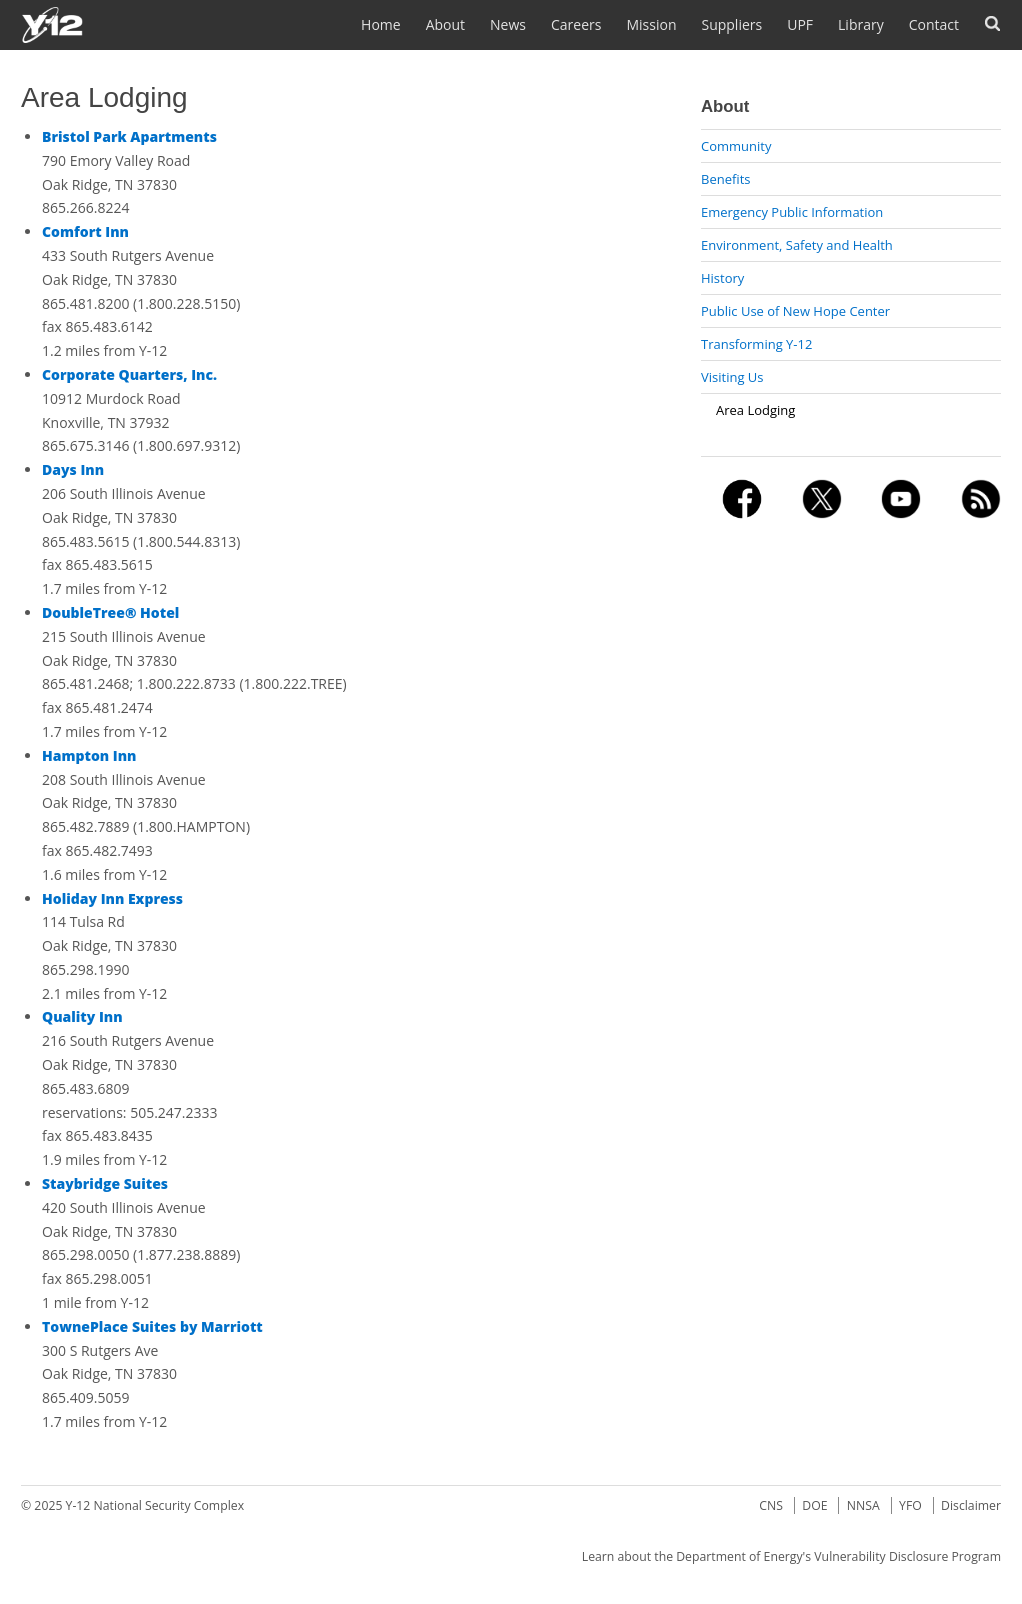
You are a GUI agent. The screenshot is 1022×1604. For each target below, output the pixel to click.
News (508, 24)
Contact (934, 24)
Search (992, 23)
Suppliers (731, 24)
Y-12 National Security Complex (155, 1505)
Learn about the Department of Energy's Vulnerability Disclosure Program (791, 1556)
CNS (771, 1505)
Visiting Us (732, 377)
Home (381, 24)
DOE (814, 1505)
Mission (651, 24)
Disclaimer (971, 1505)
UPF (800, 24)
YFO (910, 1505)
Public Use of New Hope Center (795, 311)
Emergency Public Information (792, 212)
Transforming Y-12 (756, 344)
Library (861, 24)
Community (736, 146)
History (722, 278)
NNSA (863, 1505)
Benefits (725, 179)
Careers (576, 24)
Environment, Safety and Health (797, 245)
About (445, 24)
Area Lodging (755, 410)
